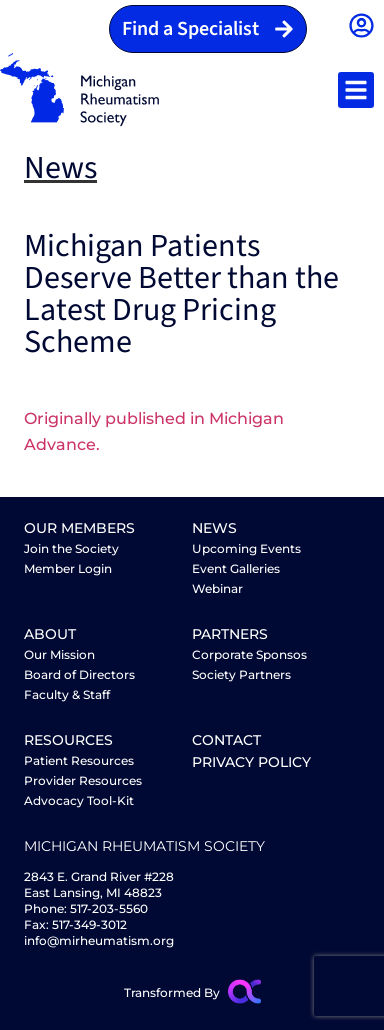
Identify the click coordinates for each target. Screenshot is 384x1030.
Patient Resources (79, 760)
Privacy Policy (251, 762)
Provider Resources (83, 780)
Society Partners (241, 674)
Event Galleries (236, 568)
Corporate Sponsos (249, 654)
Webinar (217, 588)
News (214, 528)
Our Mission (59, 654)
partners (230, 634)
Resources (68, 740)
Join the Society (71, 548)
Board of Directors (79, 674)
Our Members (79, 528)
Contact (226, 740)
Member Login (68, 568)
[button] (356, 90)
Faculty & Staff (67, 694)
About (50, 634)
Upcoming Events (246, 548)
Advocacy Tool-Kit (79, 800)
